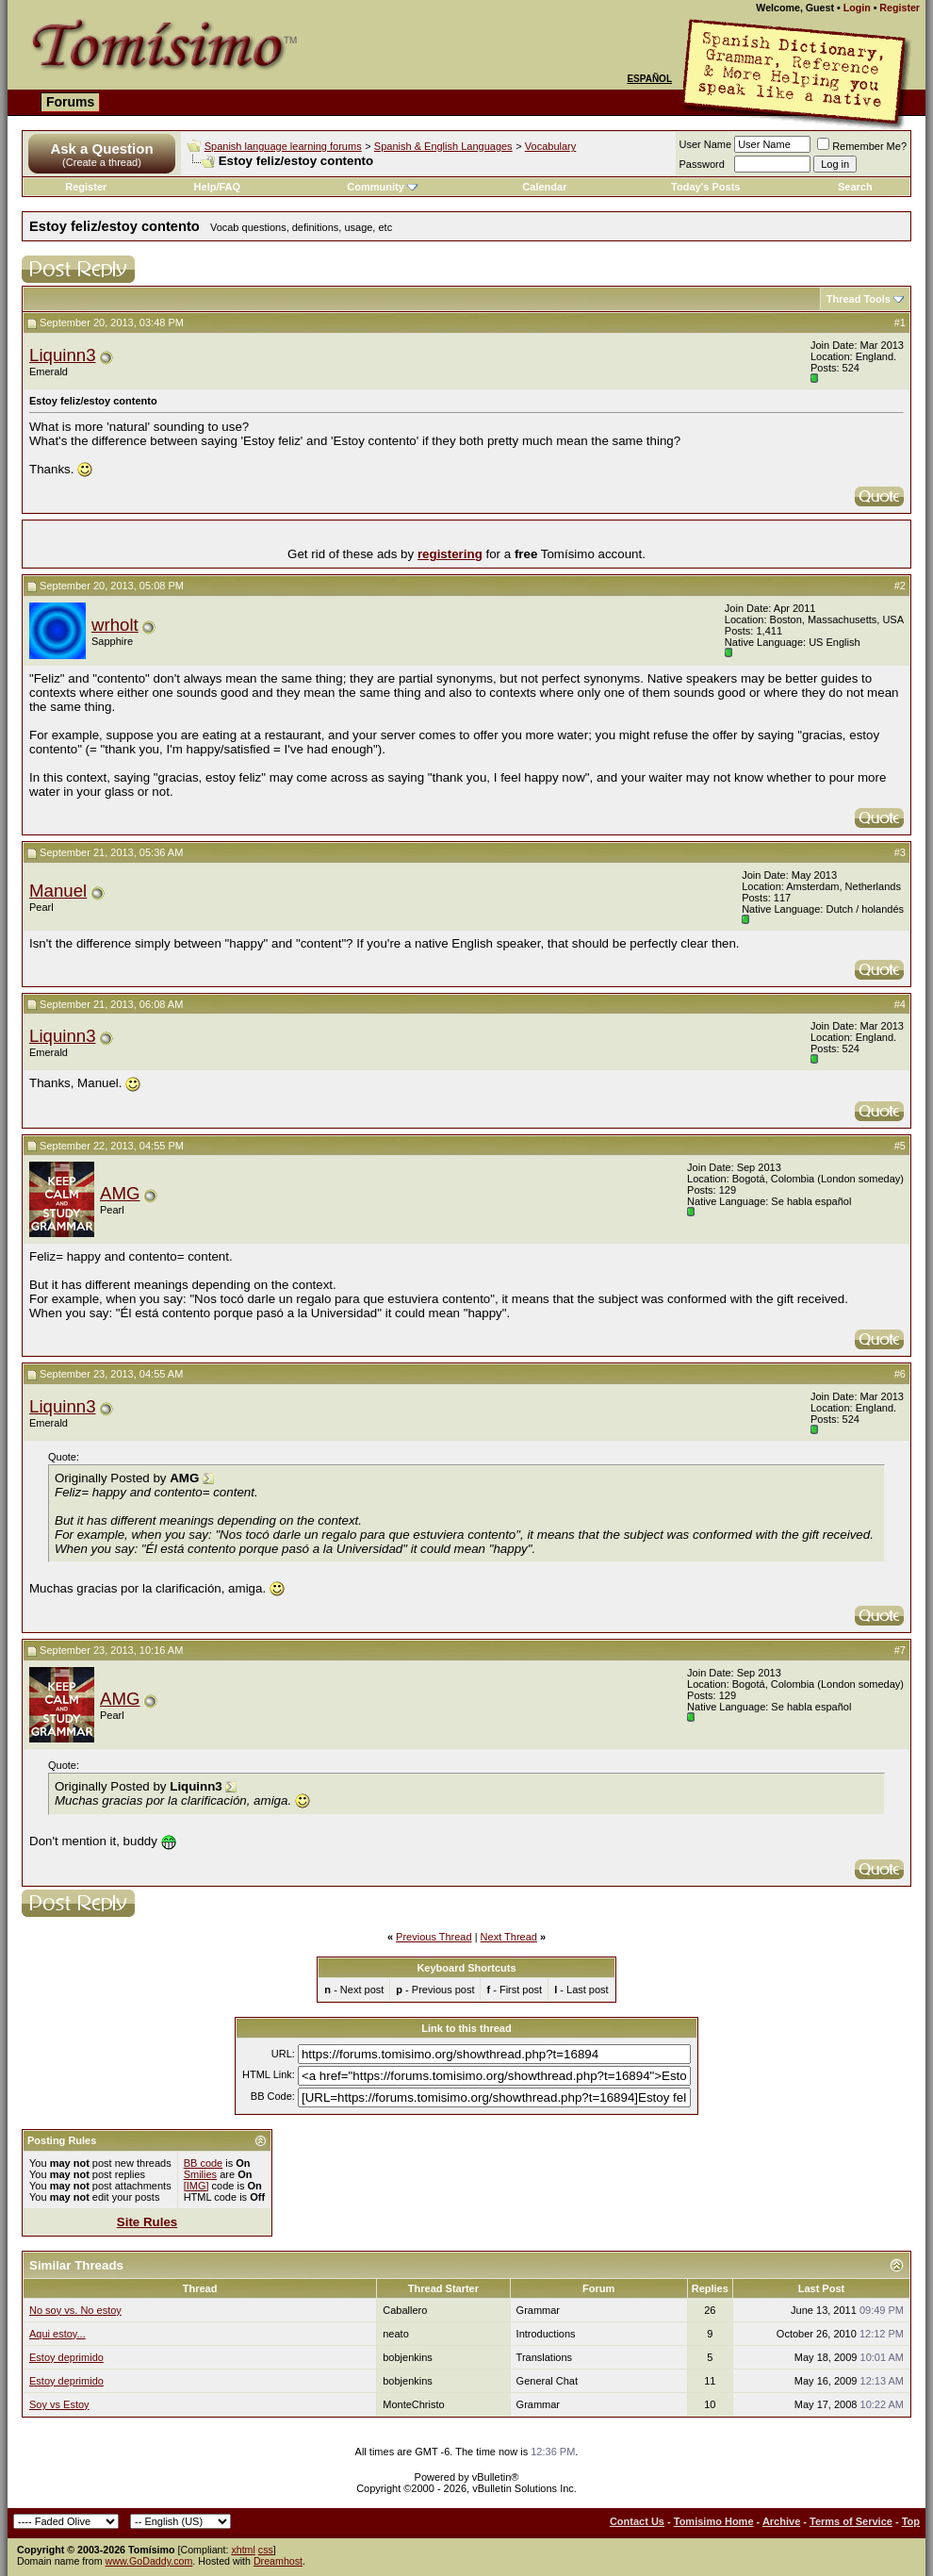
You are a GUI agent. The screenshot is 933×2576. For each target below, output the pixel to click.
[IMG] (196, 2185)
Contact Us (637, 2521)
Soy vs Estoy (59, 2404)
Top (911, 2521)
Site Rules (147, 2222)
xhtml (242, 2549)
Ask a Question (101, 148)
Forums (70, 101)
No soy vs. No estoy (75, 2310)
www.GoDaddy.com (149, 2561)
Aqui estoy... (57, 2333)
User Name (705, 144)
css (265, 2549)
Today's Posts (705, 186)
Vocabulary (550, 146)
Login (857, 7)
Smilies (200, 2174)
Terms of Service (851, 2521)
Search (855, 186)
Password (702, 164)
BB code (203, 2163)
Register (899, 7)
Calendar (544, 186)
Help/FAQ (217, 186)
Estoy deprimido (66, 2357)
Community (382, 186)
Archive (781, 2521)
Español (649, 79)
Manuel (58, 890)
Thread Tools (859, 299)
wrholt (115, 625)
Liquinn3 (62, 355)
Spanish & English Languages (443, 146)
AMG (120, 1193)
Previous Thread (434, 1936)
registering (450, 554)
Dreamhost (278, 2561)
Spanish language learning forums (283, 146)
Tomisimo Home (714, 2521)
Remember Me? (862, 146)
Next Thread (509, 1936)
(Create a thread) (101, 162)
